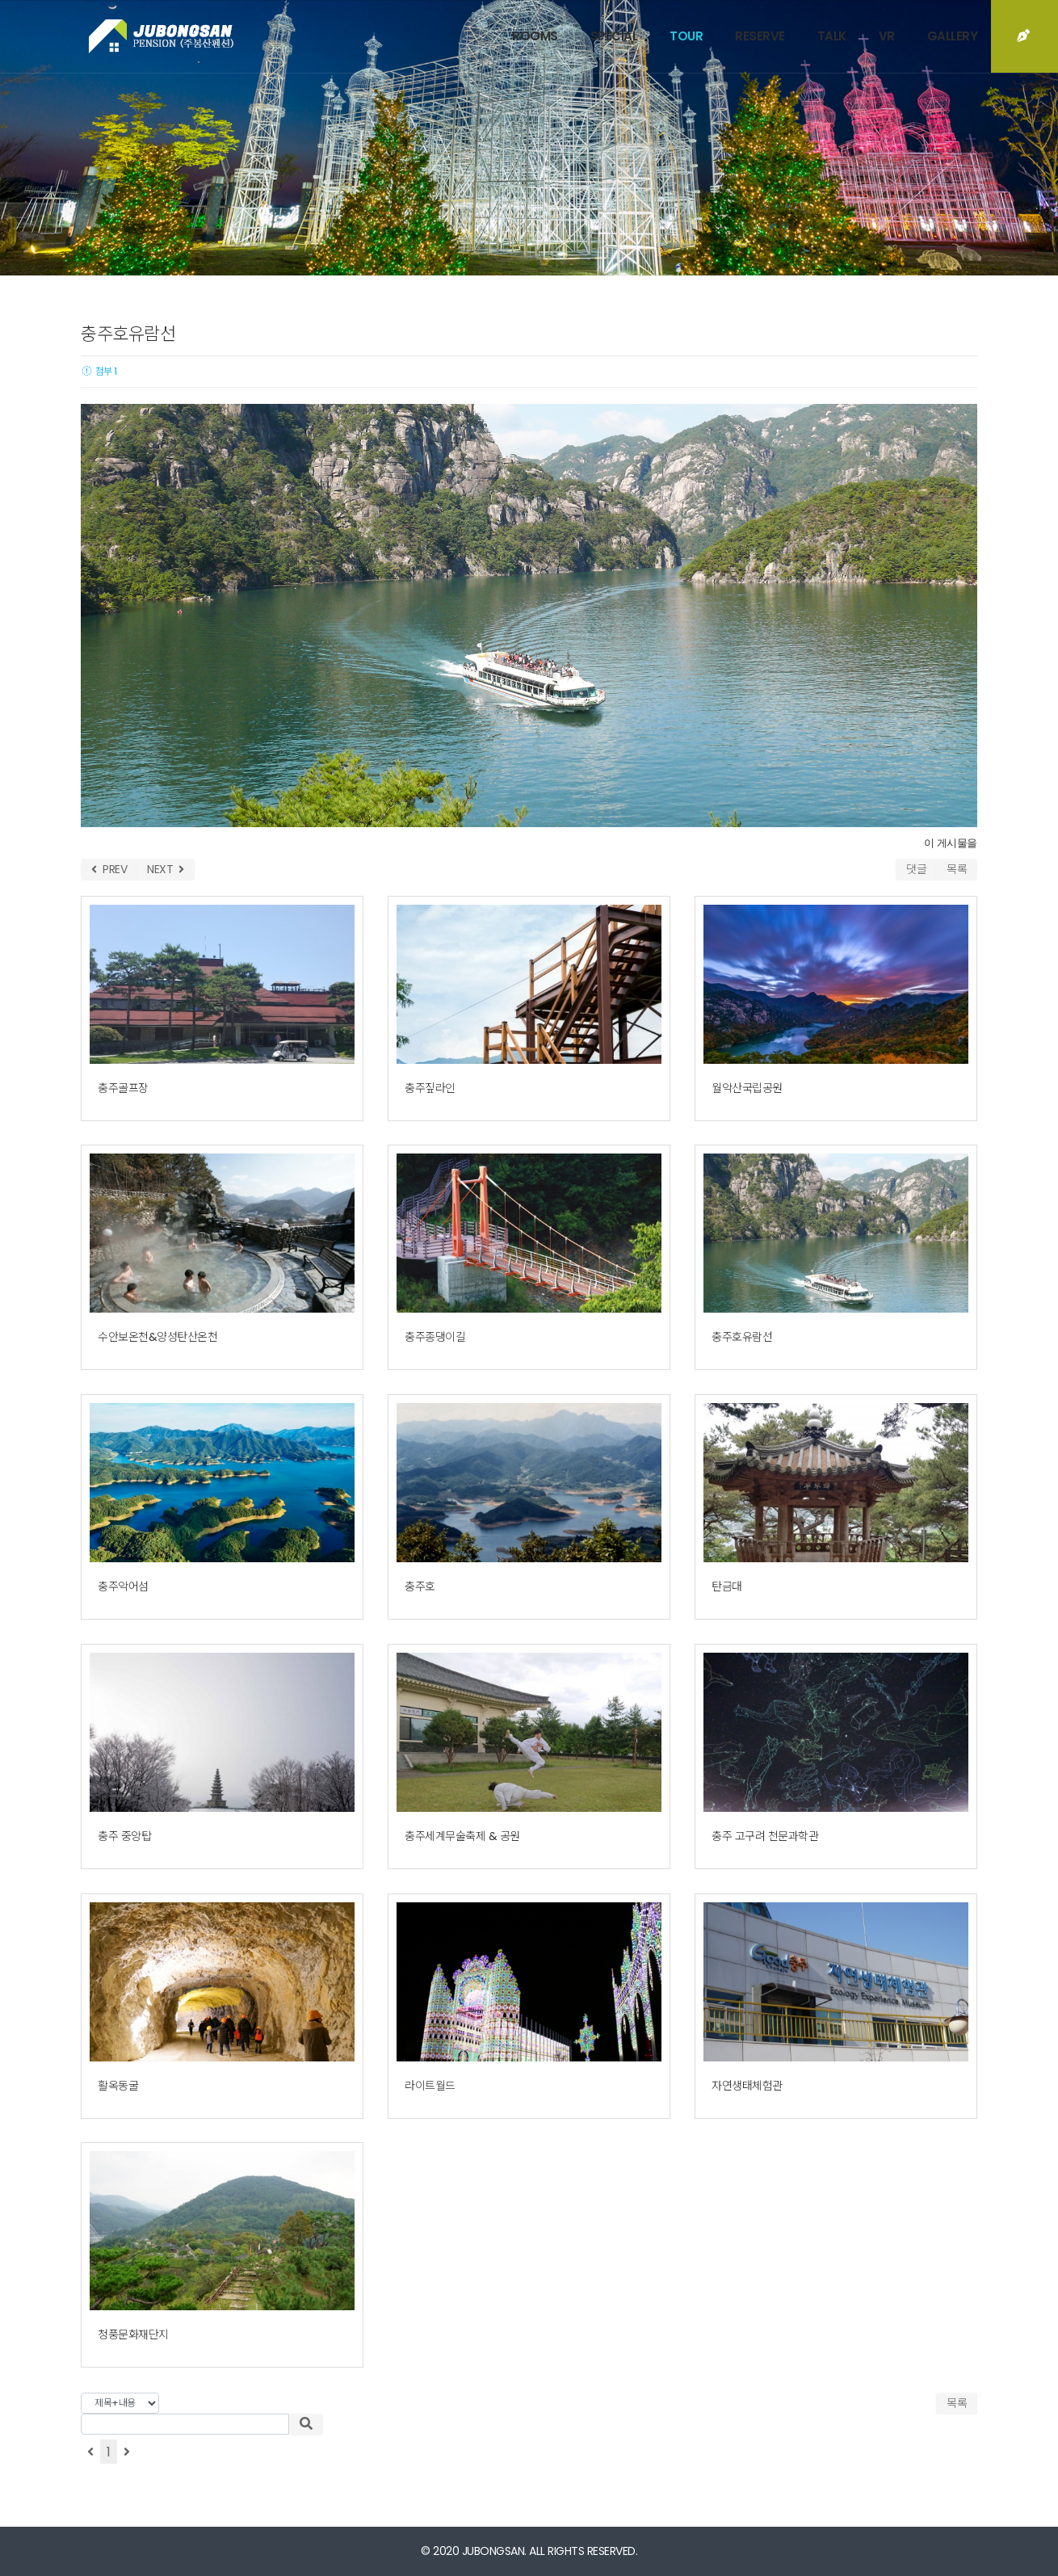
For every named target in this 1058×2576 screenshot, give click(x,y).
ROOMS (535, 35)
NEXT (165, 869)
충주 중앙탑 (124, 1836)
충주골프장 (123, 1088)
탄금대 (727, 1586)
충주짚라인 (430, 1088)
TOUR (686, 35)
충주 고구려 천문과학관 (765, 1836)
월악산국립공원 (747, 1088)
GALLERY (952, 35)
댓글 (916, 869)
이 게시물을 (950, 843)
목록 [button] (957, 2403)
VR (887, 35)
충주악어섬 (123, 1586)
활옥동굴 (118, 2086)
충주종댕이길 (435, 1337)
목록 (957, 869)
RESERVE (760, 35)
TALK (831, 35)
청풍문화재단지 (133, 2334)
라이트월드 (430, 2086)
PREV (109, 869)
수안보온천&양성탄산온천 (157, 1337)
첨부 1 (99, 371)
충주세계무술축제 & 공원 (462, 1836)
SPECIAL (614, 35)
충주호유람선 (742, 1337)
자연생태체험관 (747, 2086)
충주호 (420, 1586)
